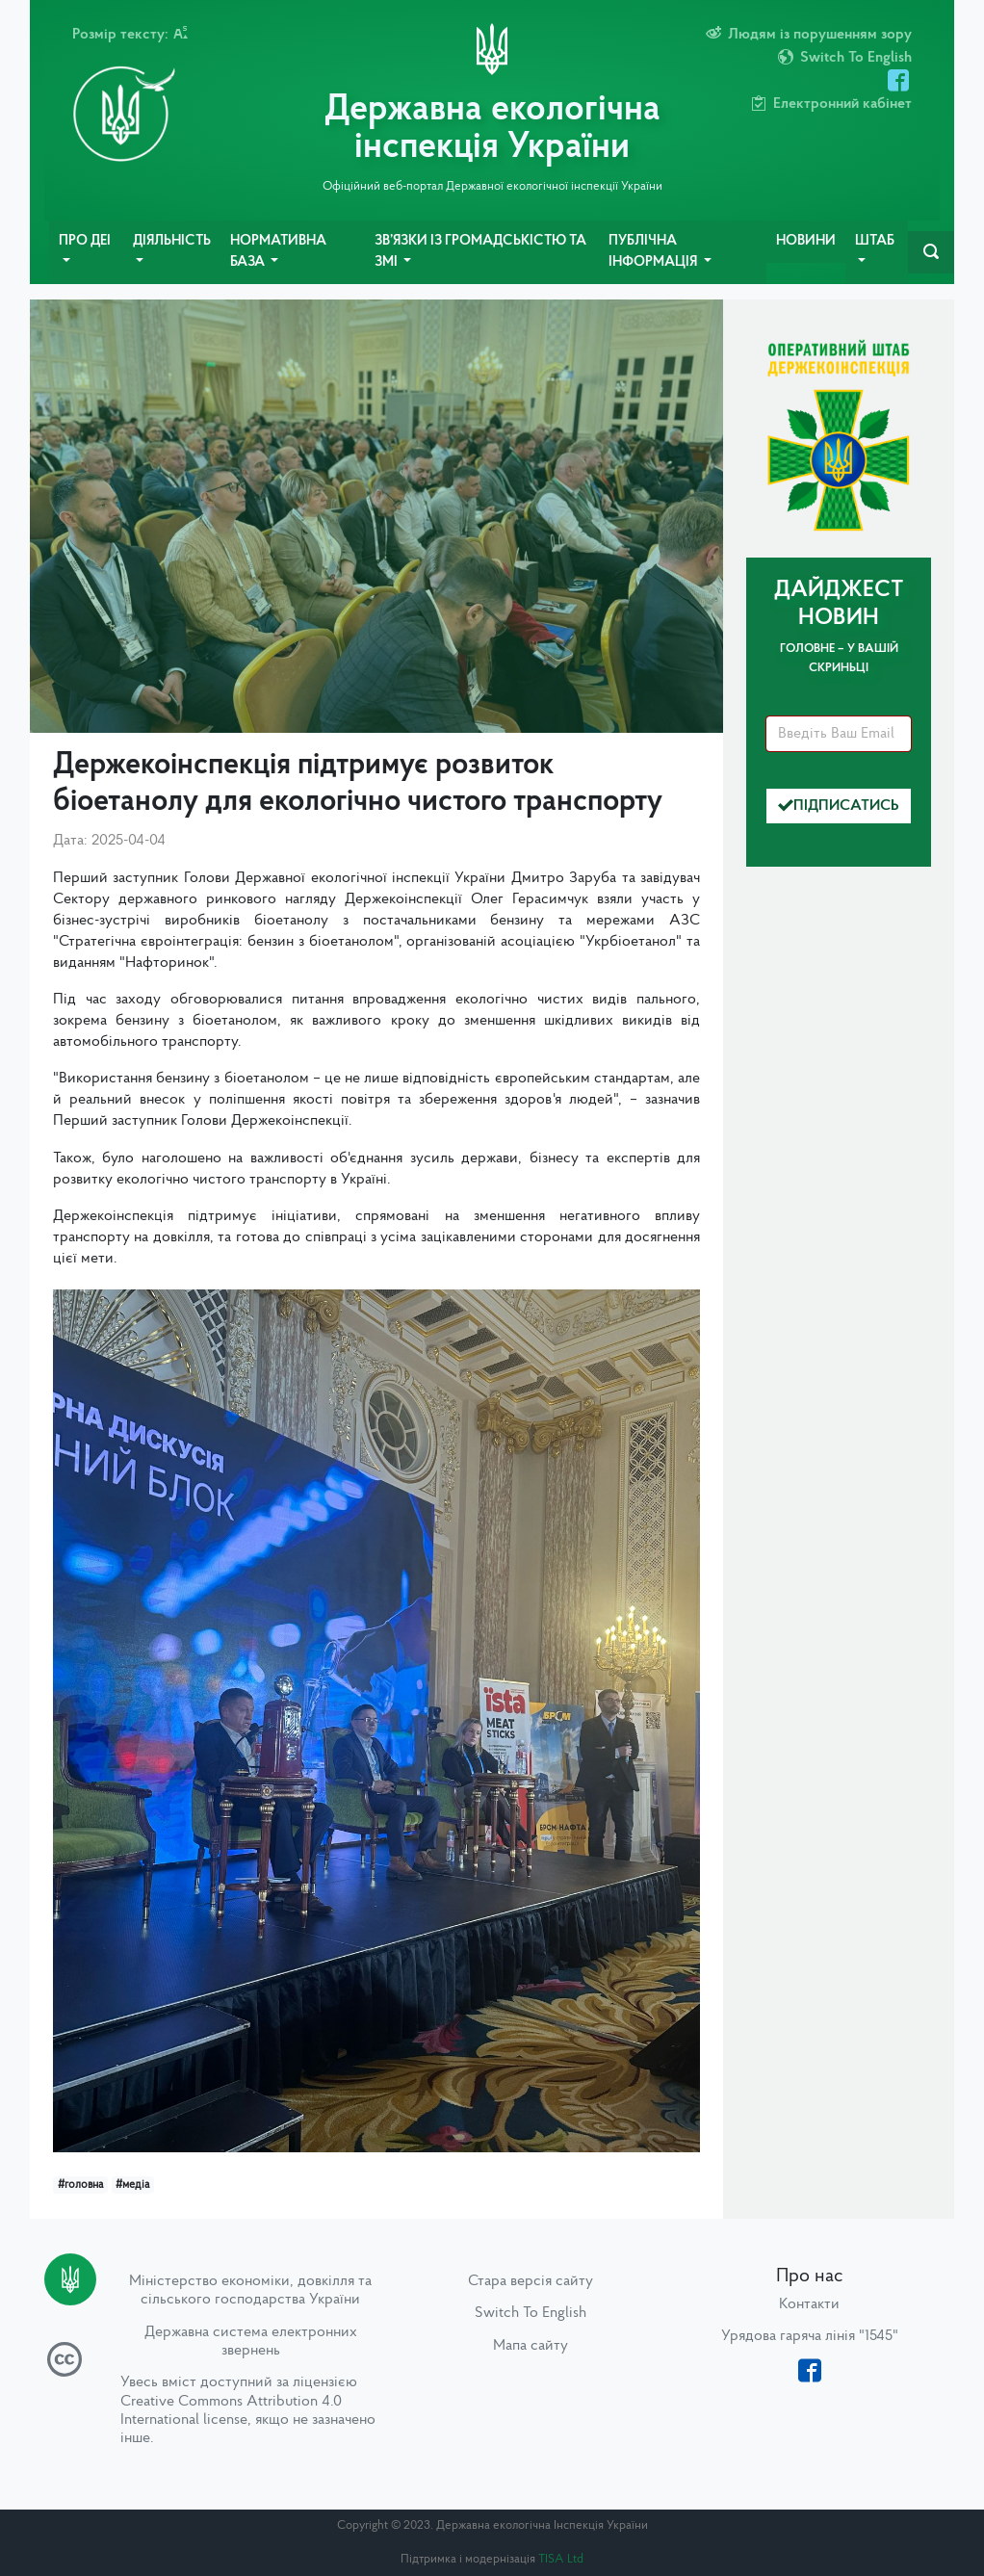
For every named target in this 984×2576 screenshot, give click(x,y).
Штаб (874, 241)
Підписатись (838, 806)
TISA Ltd (560, 2559)
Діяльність (172, 241)
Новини (806, 241)
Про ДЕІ (85, 241)
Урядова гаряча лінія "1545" (809, 2336)
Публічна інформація (654, 252)
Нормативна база (278, 252)
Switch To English (530, 2313)
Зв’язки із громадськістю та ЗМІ (480, 252)
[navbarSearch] (931, 252)
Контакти (809, 2304)
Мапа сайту (530, 2346)
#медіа (132, 2185)
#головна (80, 2185)
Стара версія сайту (530, 2281)
